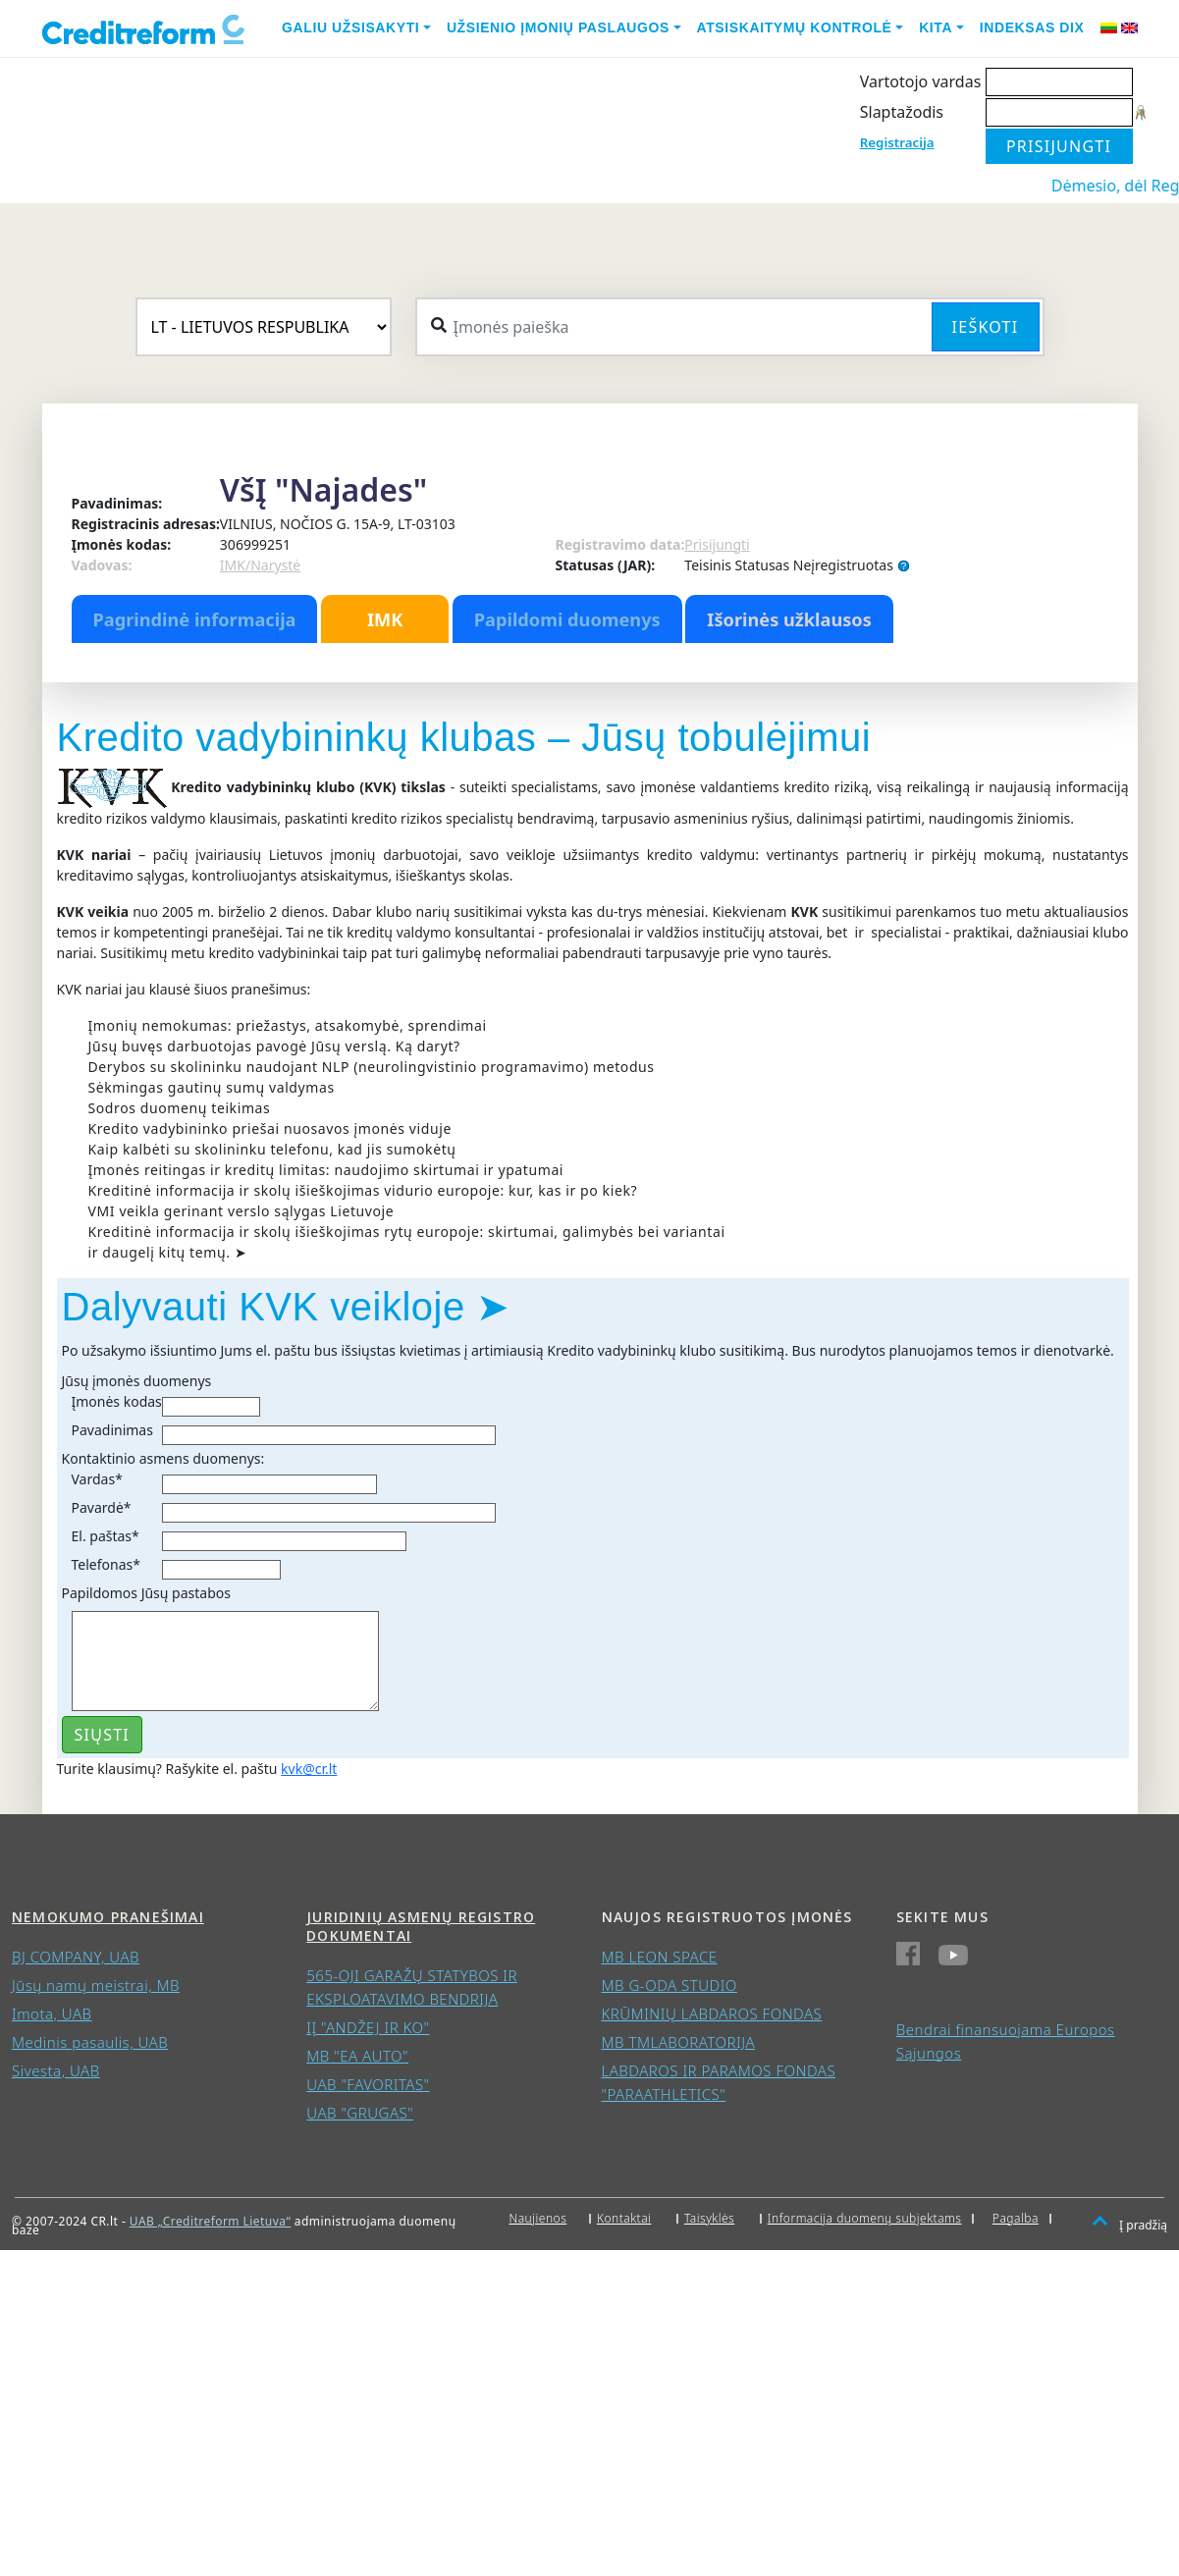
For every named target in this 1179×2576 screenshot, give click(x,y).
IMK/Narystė (260, 565)
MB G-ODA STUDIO (669, 1985)
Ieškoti (985, 327)
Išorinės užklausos (789, 619)
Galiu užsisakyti (350, 27)
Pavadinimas (112, 1430)
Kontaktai (624, 2218)
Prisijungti (716, 544)
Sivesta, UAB (56, 2070)
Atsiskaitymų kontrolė (794, 27)
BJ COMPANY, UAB (75, 1956)
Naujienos (537, 2218)
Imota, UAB (52, 2013)
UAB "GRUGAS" (359, 2112)
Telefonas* (106, 1564)
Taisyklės (709, 2218)
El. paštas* (105, 1536)
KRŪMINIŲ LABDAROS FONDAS (712, 2013)
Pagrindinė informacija (194, 619)
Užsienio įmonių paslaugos (558, 27)
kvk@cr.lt (309, 1768)
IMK (384, 619)
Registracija (897, 142)
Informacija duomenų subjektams (865, 2218)
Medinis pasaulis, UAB (90, 2042)
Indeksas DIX (1032, 27)
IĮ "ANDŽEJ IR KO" (367, 2027)
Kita (935, 27)
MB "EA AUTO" (357, 2056)
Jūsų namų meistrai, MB (96, 1985)
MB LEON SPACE (660, 1956)
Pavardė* (102, 1507)
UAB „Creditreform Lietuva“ (210, 2221)
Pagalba (1015, 2218)
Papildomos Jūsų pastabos (146, 1592)
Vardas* (97, 1479)
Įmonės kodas (117, 1401)
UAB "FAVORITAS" (367, 2084)
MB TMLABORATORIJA (679, 2042)
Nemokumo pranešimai (108, 1916)
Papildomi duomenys (567, 619)
